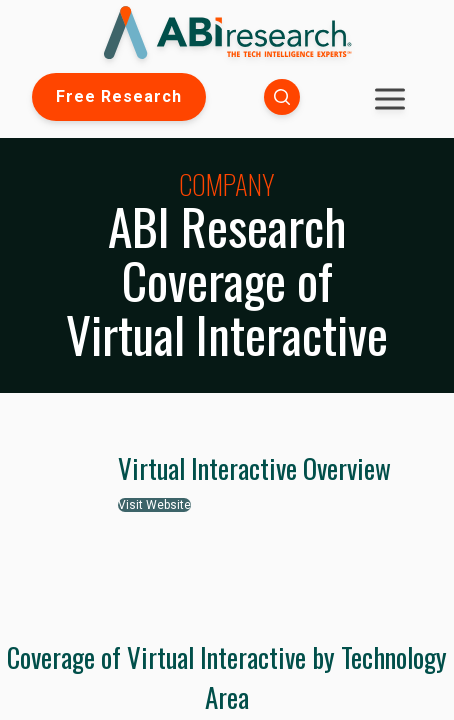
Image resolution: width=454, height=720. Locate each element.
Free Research (119, 96)
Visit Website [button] (154, 505)
